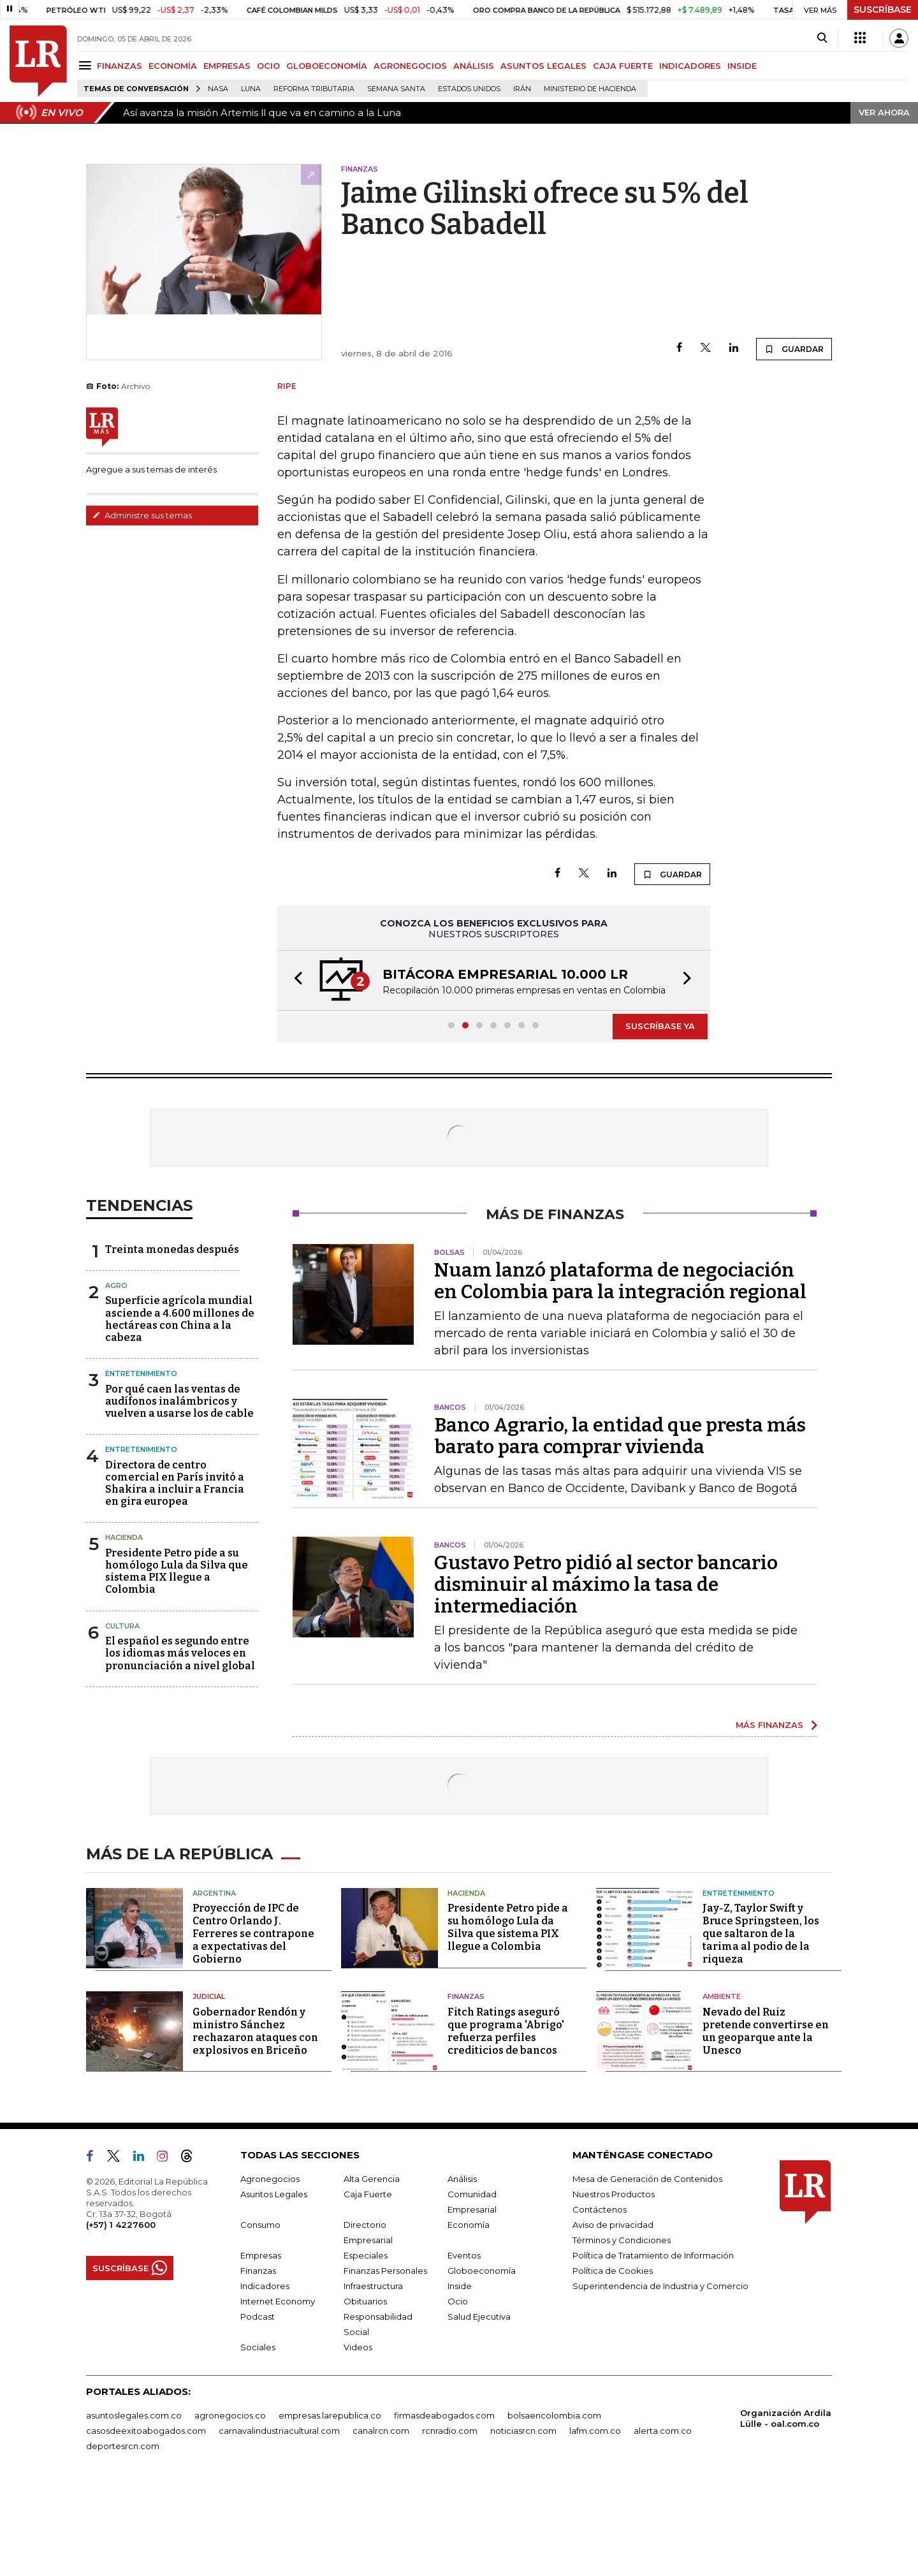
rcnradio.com (449, 2522)
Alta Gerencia (372, 2270)
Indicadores (264, 2378)
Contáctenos (599, 2301)
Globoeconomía (482, 2362)
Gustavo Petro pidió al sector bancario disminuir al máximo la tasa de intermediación (606, 1676)
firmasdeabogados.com (444, 2507)
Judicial (209, 2088)
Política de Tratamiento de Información (653, 2347)
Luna (251, 89)
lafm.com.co (595, 2522)
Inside (460, 2378)
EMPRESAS (227, 66)
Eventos (464, 2347)
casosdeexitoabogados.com (146, 2522)
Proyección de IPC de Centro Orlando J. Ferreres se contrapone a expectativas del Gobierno (253, 2025)
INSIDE (742, 66)
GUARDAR (794, 406)
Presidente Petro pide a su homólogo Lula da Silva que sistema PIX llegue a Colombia (176, 1663)
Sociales (257, 2439)
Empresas (260, 2347)
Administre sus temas (142, 572)
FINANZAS (119, 66)
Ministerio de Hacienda (590, 89)
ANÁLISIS (473, 66)
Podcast (257, 2408)
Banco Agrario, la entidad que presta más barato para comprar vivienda (620, 1527)
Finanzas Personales (385, 2362)
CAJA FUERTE (623, 66)
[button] (294, 1072)
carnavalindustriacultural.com (279, 2522)
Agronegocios (270, 2270)
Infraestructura (373, 2378)
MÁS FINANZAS (769, 1816)
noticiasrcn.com (523, 2522)
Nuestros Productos (613, 2286)
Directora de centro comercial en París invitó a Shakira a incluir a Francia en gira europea (174, 1575)
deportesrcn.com (122, 2538)
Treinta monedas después (172, 1341)
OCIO (268, 66)
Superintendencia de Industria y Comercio (660, 2378)
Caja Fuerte (368, 2286)
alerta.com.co (663, 2522)
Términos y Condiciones (621, 2332)
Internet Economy (277, 2393)
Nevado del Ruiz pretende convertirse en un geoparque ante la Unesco (766, 2123)
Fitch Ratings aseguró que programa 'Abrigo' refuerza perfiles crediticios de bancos (506, 2123)
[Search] (822, 38)
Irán (522, 89)
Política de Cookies (612, 2362)
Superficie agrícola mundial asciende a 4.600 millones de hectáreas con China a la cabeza (179, 1410)
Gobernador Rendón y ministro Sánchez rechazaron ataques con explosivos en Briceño (255, 2123)
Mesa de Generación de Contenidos (647, 2270)
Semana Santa (396, 89)
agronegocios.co (230, 2507)
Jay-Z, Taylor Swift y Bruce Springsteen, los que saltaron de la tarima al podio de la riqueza (761, 2025)
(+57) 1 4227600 (121, 2316)
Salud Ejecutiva (479, 2408)
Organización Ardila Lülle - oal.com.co (785, 2510)
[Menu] (87, 65)
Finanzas (466, 2088)
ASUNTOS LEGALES (543, 66)
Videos (358, 2439)
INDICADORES (690, 66)
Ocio (458, 2393)
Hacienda (124, 1629)
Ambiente (722, 2088)
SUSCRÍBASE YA (660, 1118)
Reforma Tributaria (313, 89)
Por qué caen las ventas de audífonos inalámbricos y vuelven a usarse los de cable (179, 1493)
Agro (116, 1377)
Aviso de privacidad (612, 2316)
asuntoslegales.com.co (134, 2507)
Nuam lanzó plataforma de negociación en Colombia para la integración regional (620, 1372)
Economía (469, 2316)
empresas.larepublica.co (330, 2507)
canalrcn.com (381, 2522)
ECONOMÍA (173, 66)
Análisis (462, 2270)
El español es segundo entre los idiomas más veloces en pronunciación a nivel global (180, 1745)
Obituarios (365, 2393)
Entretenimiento (141, 1465)
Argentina (214, 1984)
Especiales (366, 2347)
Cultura (122, 1717)
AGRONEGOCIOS (410, 66)
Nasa (218, 89)
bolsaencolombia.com (554, 2507)
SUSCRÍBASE (883, 9)
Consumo (260, 2316)
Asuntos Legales (273, 2286)
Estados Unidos (469, 89)
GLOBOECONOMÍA (326, 66)
